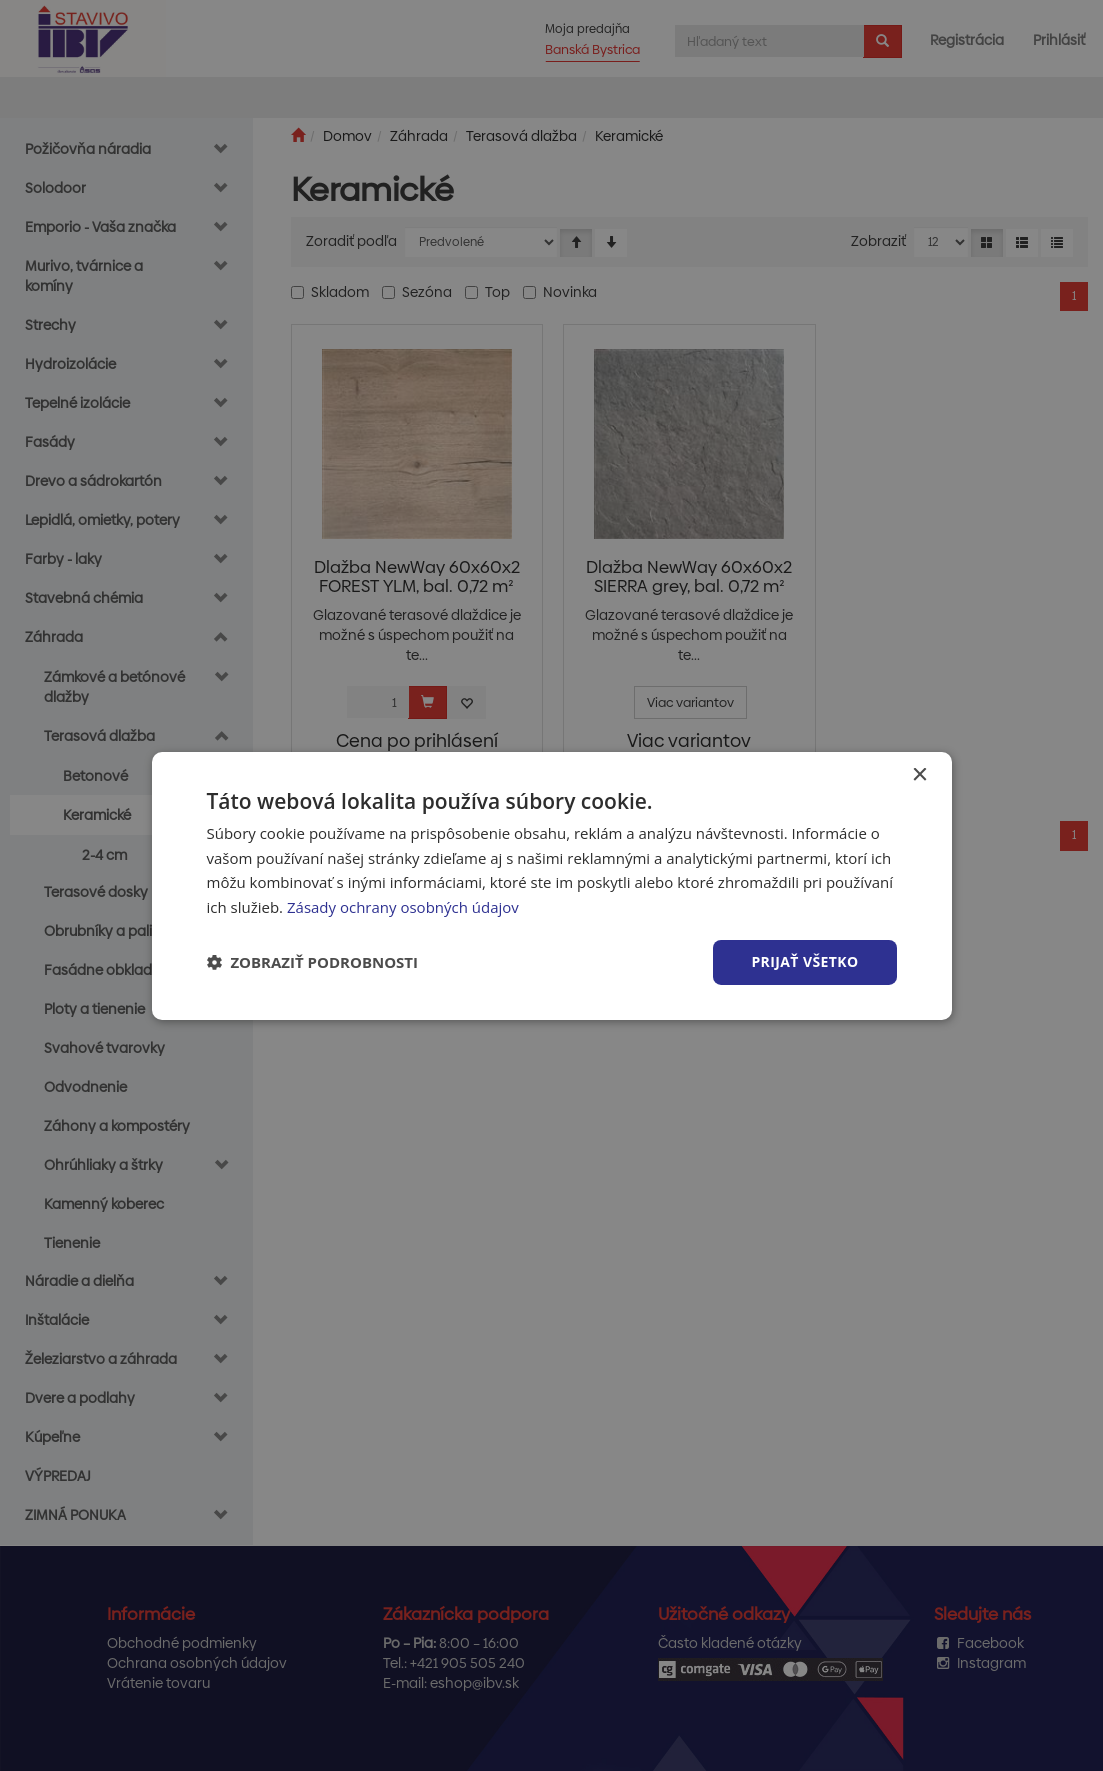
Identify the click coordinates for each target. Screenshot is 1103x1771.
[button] (313, 962)
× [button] (919, 774)
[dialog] (552, 885)
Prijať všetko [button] (804, 961)
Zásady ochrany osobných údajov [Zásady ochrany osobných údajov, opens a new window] (403, 907)
